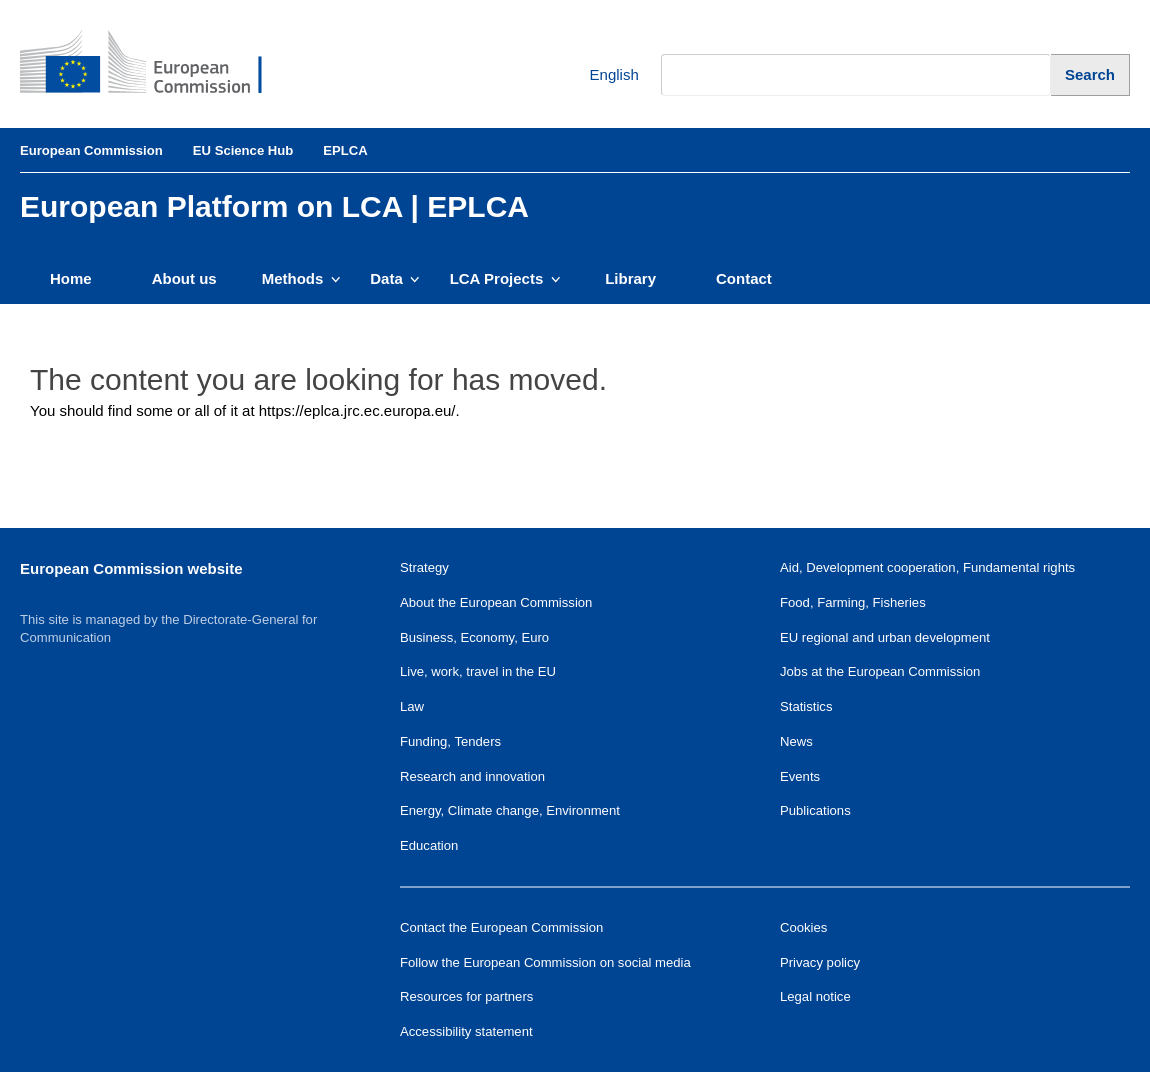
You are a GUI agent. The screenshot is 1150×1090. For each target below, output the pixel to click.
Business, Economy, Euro (474, 637)
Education (429, 845)
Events (800, 776)
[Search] (1090, 74)
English (599, 75)
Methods (301, 278)
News (796, 741)
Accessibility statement (466, 1031)
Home (71, 278)
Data (394, 278)
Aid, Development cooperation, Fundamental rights (927, 567)
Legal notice (815, 996)
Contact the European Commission (501, 927)
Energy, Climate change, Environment (510, 810)
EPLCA (345, 150)
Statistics (806, 706)
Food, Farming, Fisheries (853, 602)
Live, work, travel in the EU (478, 671)
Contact (744, 278)
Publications (815, 810)
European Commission (91, 150)
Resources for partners (466, 996)
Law (412, 706)
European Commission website (131, 568)
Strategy (424, 567)
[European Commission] (156, 64)
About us (184, 278)
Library (630, 278)
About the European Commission (496, 602)
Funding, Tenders (450, 741)
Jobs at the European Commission (880, 671)
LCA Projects (505, 278)
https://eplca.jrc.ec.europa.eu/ (357, 410)
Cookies (803, 927)
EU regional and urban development (885, 637)
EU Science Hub (243, 150)
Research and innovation (472, 776)
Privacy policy (820, 962)
